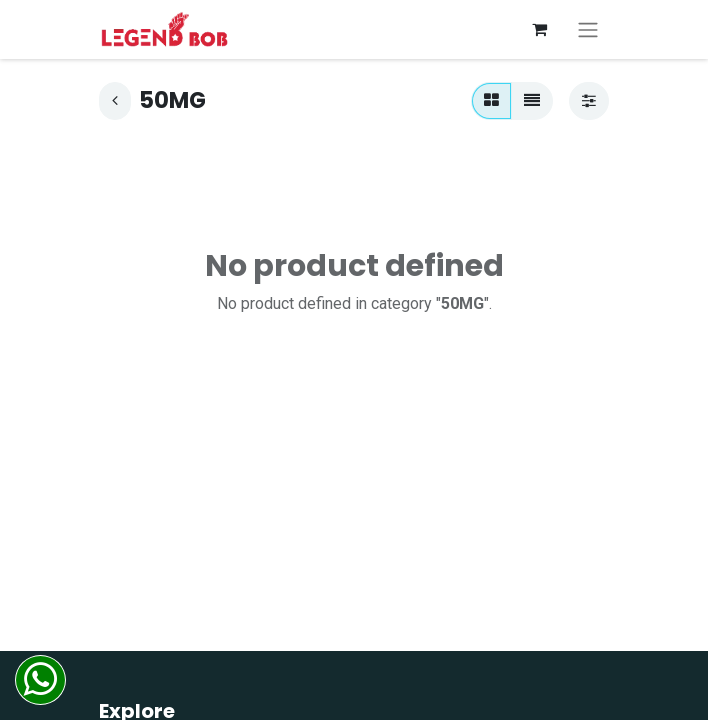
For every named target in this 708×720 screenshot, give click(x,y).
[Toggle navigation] (588, 29)
